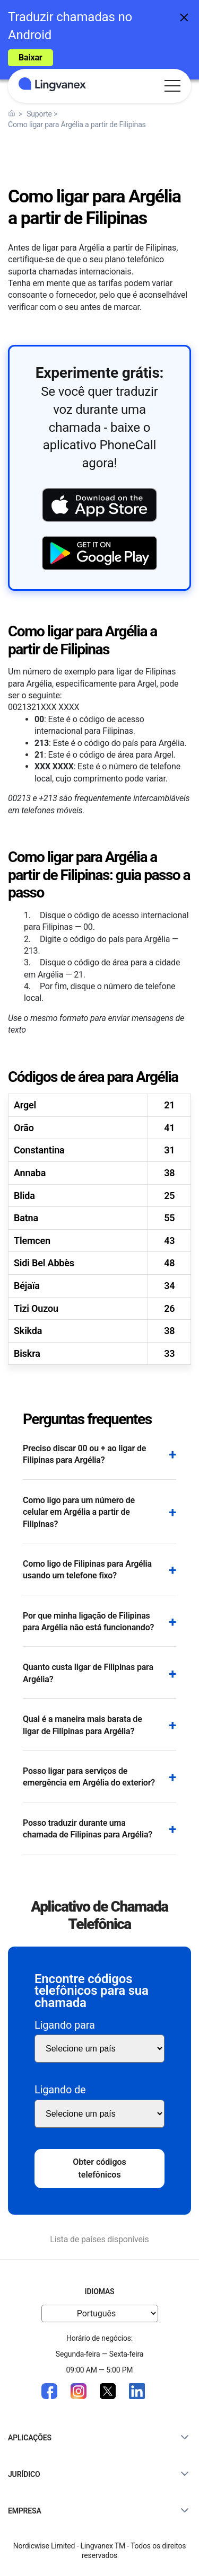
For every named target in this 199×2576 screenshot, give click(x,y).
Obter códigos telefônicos (99, 2168)
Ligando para (64, 2025)
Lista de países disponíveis (99, 2239)
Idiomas (100, 2291)
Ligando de (60, 2089)
